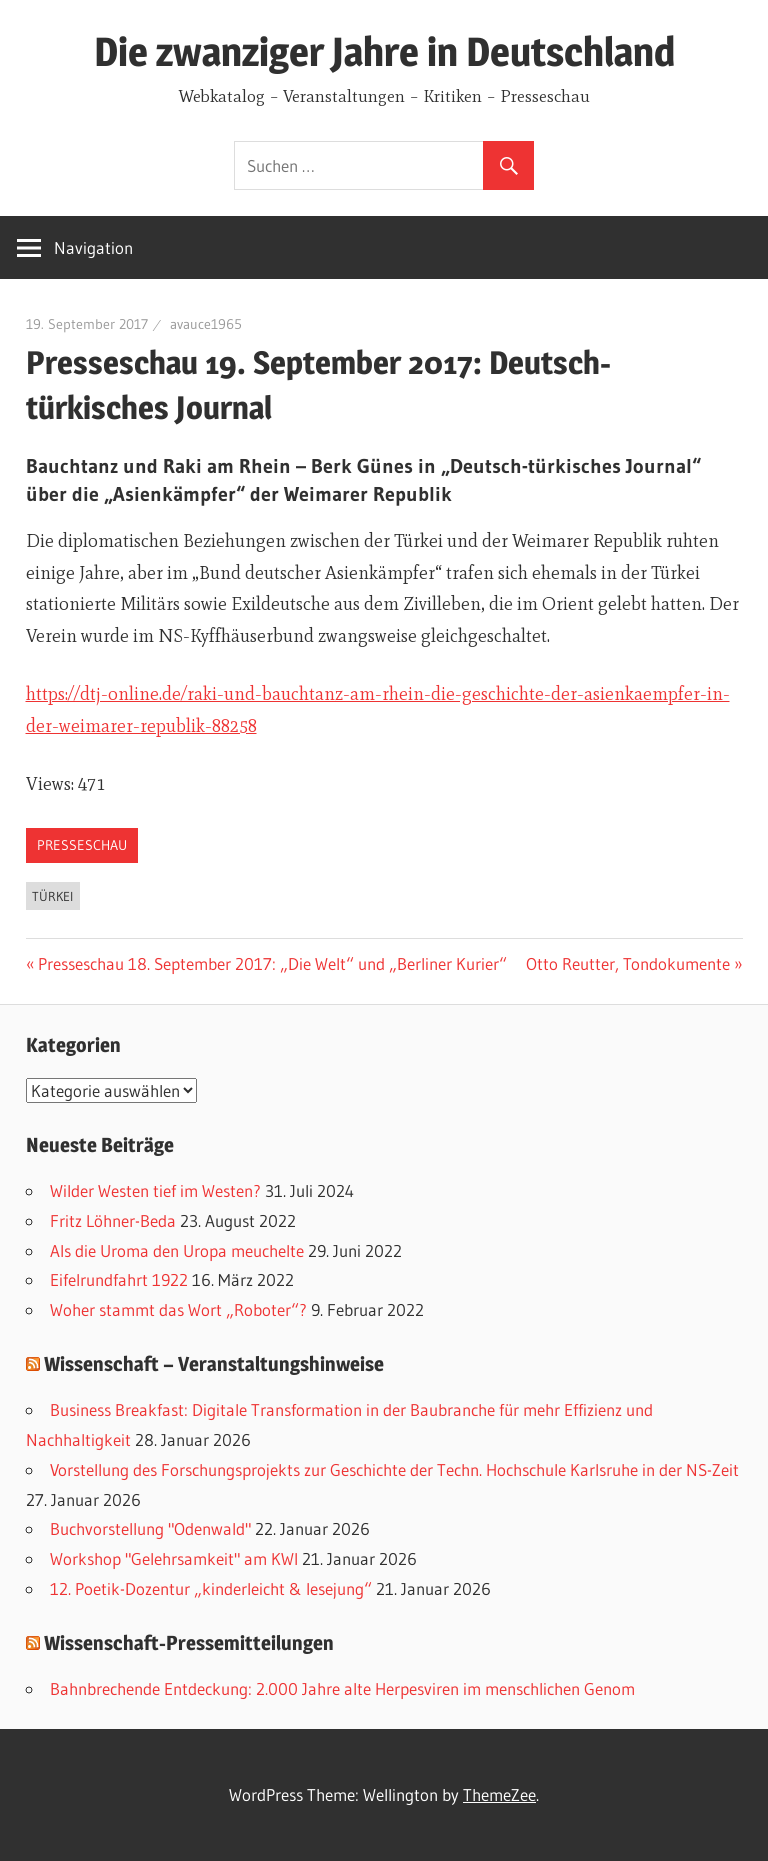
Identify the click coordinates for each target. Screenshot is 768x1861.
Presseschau (82, 845)
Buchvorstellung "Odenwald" (150, 1528)
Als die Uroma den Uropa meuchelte (177, 1250)
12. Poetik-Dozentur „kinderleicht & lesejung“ (211, 1588)
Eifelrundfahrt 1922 (119, 1279)
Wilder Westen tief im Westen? (155, 1190)
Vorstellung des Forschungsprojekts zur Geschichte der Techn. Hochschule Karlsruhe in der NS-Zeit (394, 1469)
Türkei (52, 896)
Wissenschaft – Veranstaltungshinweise (214, 1364)
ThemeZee (499, 1794)
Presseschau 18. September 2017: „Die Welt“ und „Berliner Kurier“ (272, 963)
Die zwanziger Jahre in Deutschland (384, 51)
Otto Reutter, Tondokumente (628, 963)
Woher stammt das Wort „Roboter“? (178, 1309)
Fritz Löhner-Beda (113, 1220)
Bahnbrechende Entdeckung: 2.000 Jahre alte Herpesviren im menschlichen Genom (342, 1688)
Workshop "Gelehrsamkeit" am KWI (174, 1558)
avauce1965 (206, 324)
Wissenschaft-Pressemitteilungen (189, 1643)
